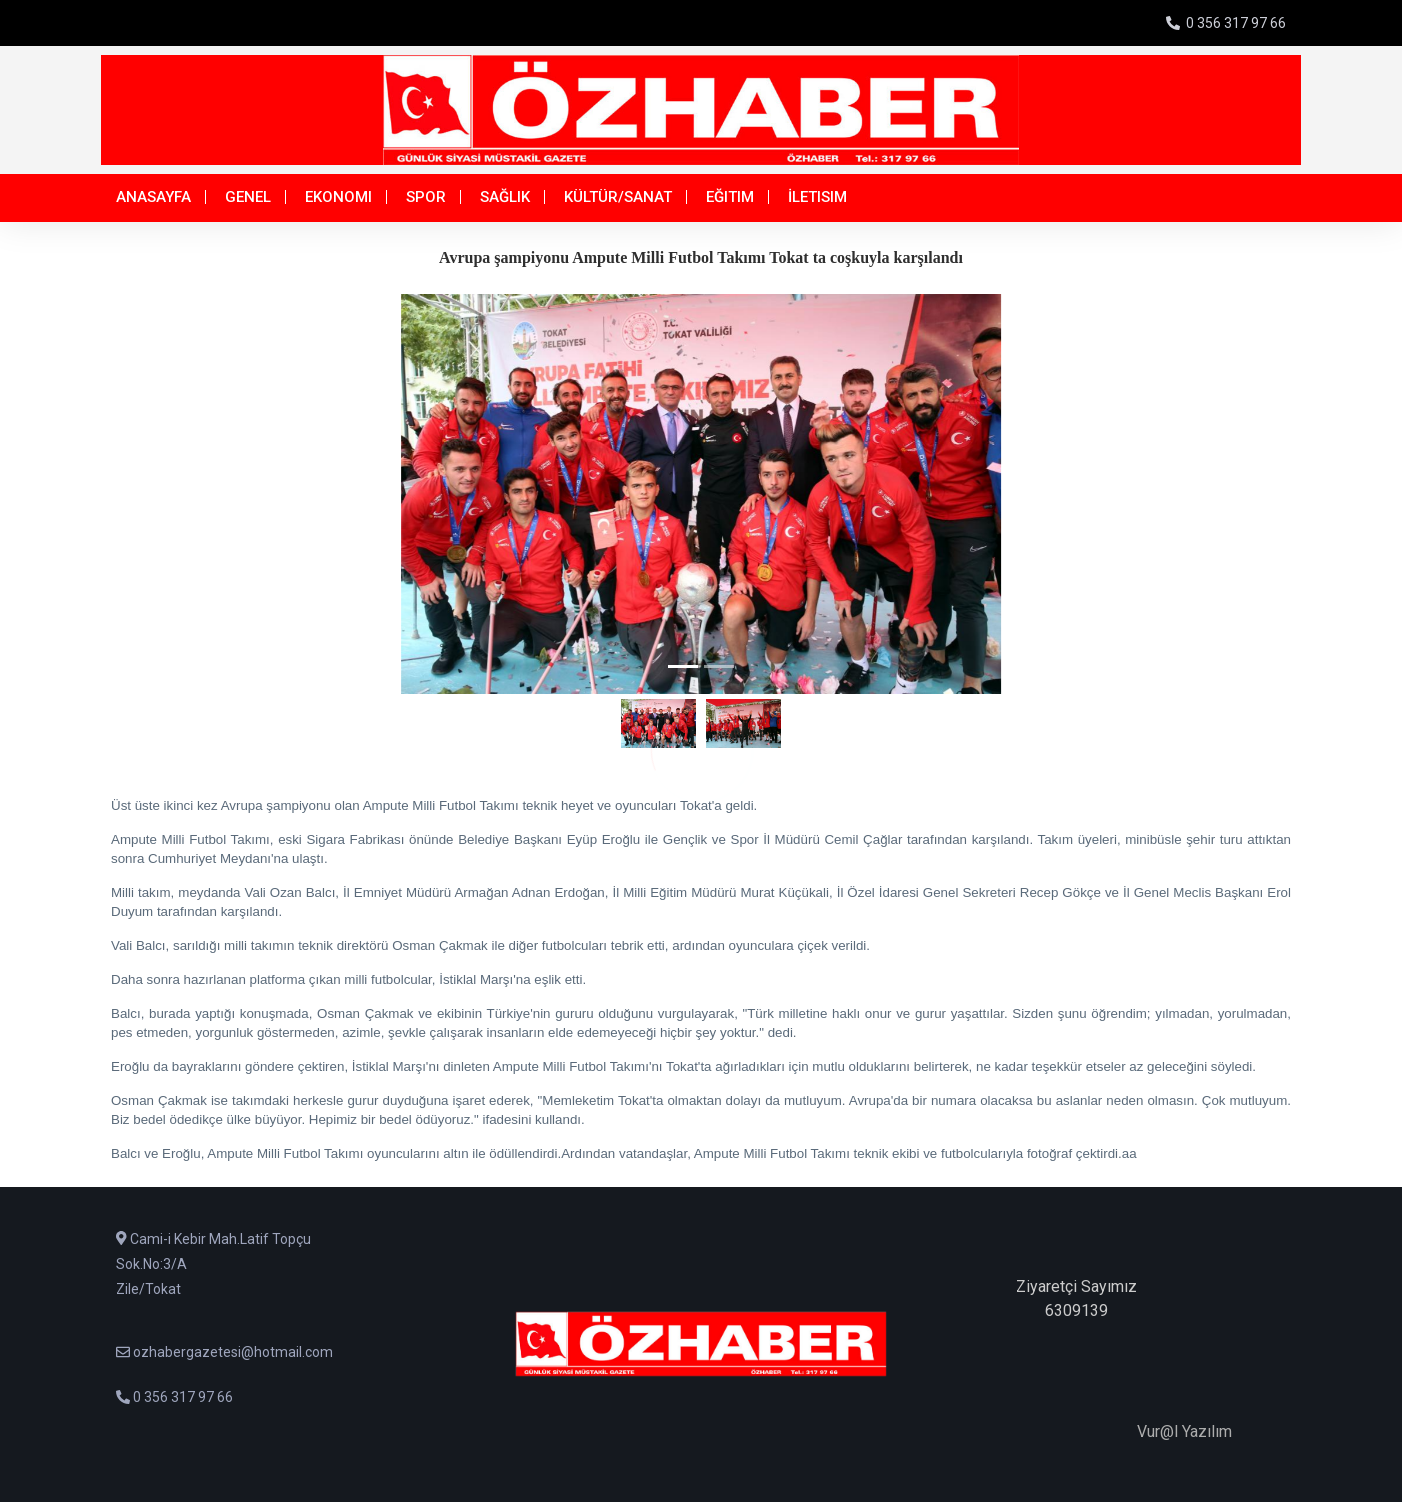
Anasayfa (153, 197)
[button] (204, 494)
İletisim (817, 197)
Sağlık (505, 197)
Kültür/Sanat (618, 197)
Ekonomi (338, 197)
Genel (248, 197)
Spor (426, 197)
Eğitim (730, 197)
